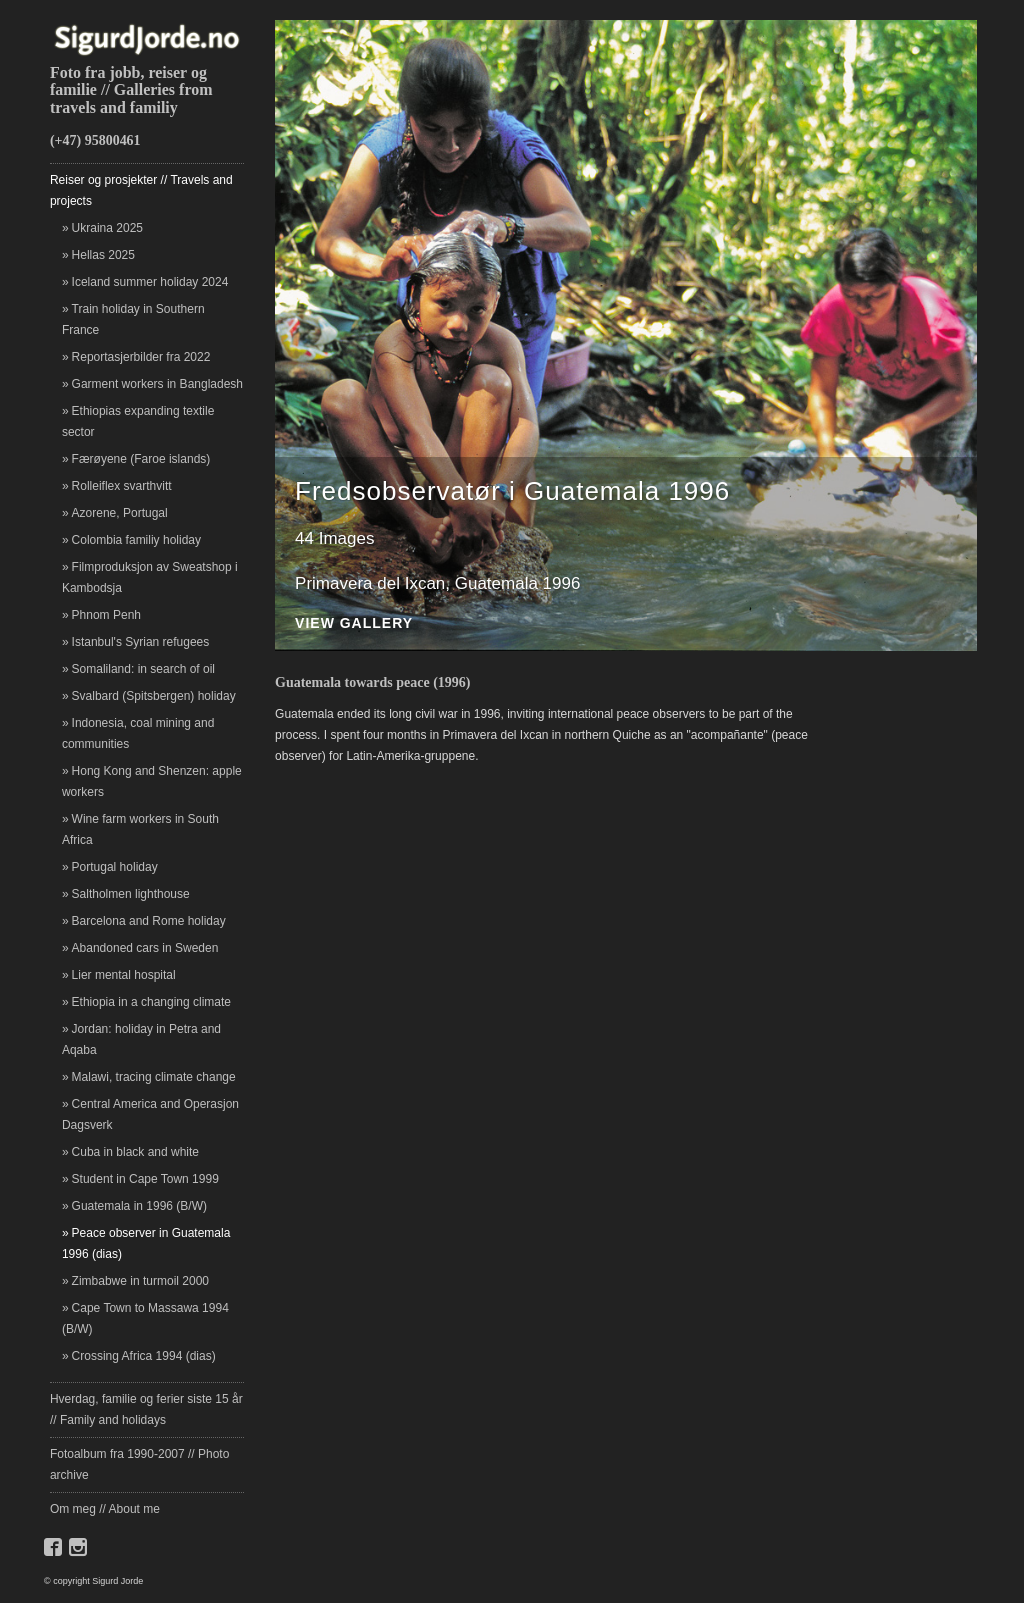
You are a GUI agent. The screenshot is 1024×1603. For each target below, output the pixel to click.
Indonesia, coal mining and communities (138, 733)
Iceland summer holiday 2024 (150, 282)
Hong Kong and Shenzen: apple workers (152, 781)
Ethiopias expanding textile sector (138, 421)
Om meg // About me (105, 1509)
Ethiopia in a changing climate (151, 1002)
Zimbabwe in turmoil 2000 (140, 1281)
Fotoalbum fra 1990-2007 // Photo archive (139, 1464)
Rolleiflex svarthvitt (122, 486)
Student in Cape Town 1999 (145, 1179)
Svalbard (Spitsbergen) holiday (154, 696)
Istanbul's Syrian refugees (141, 642)
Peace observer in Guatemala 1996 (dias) (146, 1243)
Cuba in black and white (135, 1152)
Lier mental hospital (124, 975)
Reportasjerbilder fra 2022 (141, 357)
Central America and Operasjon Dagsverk (150, 1114)
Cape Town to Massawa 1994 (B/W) (145, 1318)
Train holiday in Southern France (133, 319)
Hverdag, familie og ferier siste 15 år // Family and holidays (146, 1409)
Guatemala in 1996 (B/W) (139, 1206)
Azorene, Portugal (120, 513)
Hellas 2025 (103, 255)
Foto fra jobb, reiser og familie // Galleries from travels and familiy (131, 90)
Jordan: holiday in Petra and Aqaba (141, 1039)
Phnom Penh (106, 615)
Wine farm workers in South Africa (140, 829)
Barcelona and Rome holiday (149, 921)
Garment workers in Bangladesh (157, 384)
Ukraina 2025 (107, 228)
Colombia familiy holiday (136, 540)
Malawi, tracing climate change (154, 1077)
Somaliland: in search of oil (143, 669)
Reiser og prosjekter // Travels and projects (141, 190)
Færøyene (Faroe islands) (141, 459)
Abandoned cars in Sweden (145, 948)
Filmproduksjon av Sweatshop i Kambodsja (150, 577)
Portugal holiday (115, 867)
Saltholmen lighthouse (131, 894)
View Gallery (354, 623)
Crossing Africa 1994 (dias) (144, 1356)
